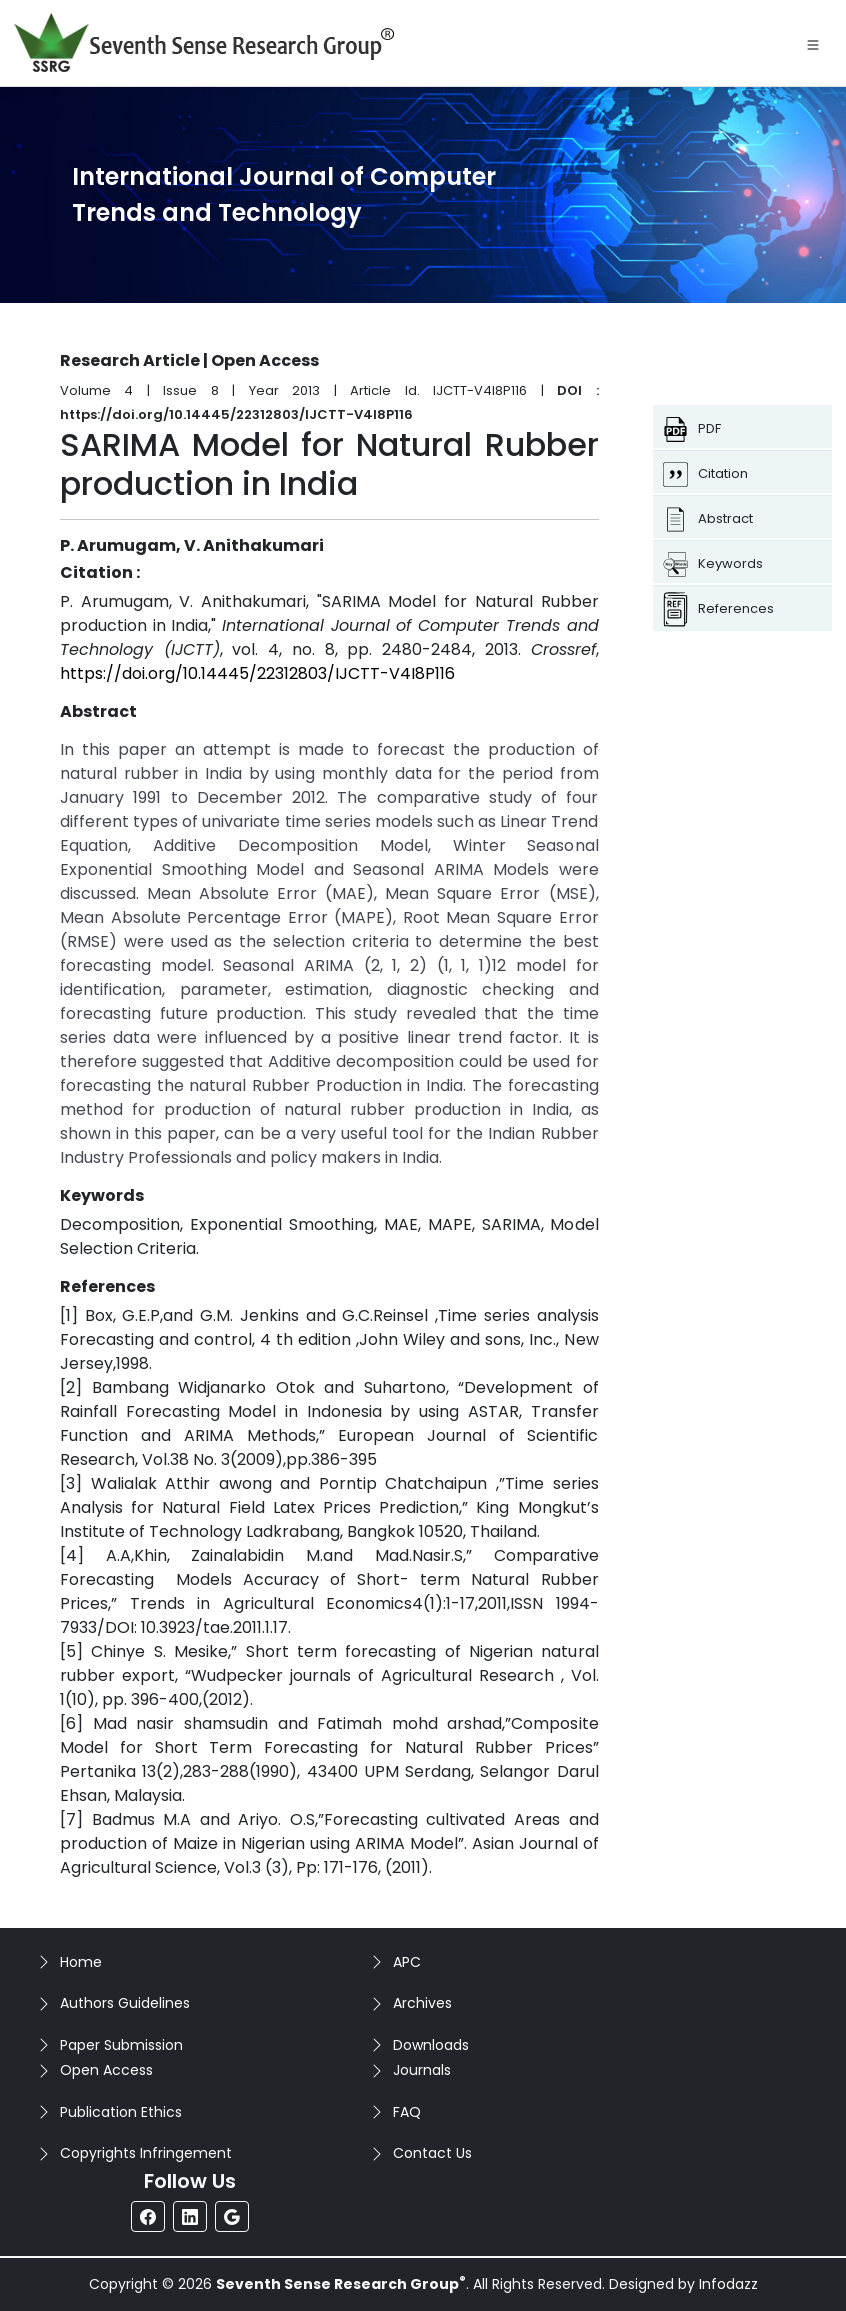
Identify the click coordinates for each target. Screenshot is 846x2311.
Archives (422, 2003)
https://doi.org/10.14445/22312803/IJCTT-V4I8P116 (257, 673)
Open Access (106, 2070)
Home (81, 1962)
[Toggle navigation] (813, 43)
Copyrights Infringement (146, 2153)
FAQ (407, 2112)
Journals (422, 2070)
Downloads (431, 2045)
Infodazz (728, 2284)
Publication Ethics (121, 2112)
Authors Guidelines (125, 2003)
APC (407, 1962)
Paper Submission (121, 2045)
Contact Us (432, 2153)
